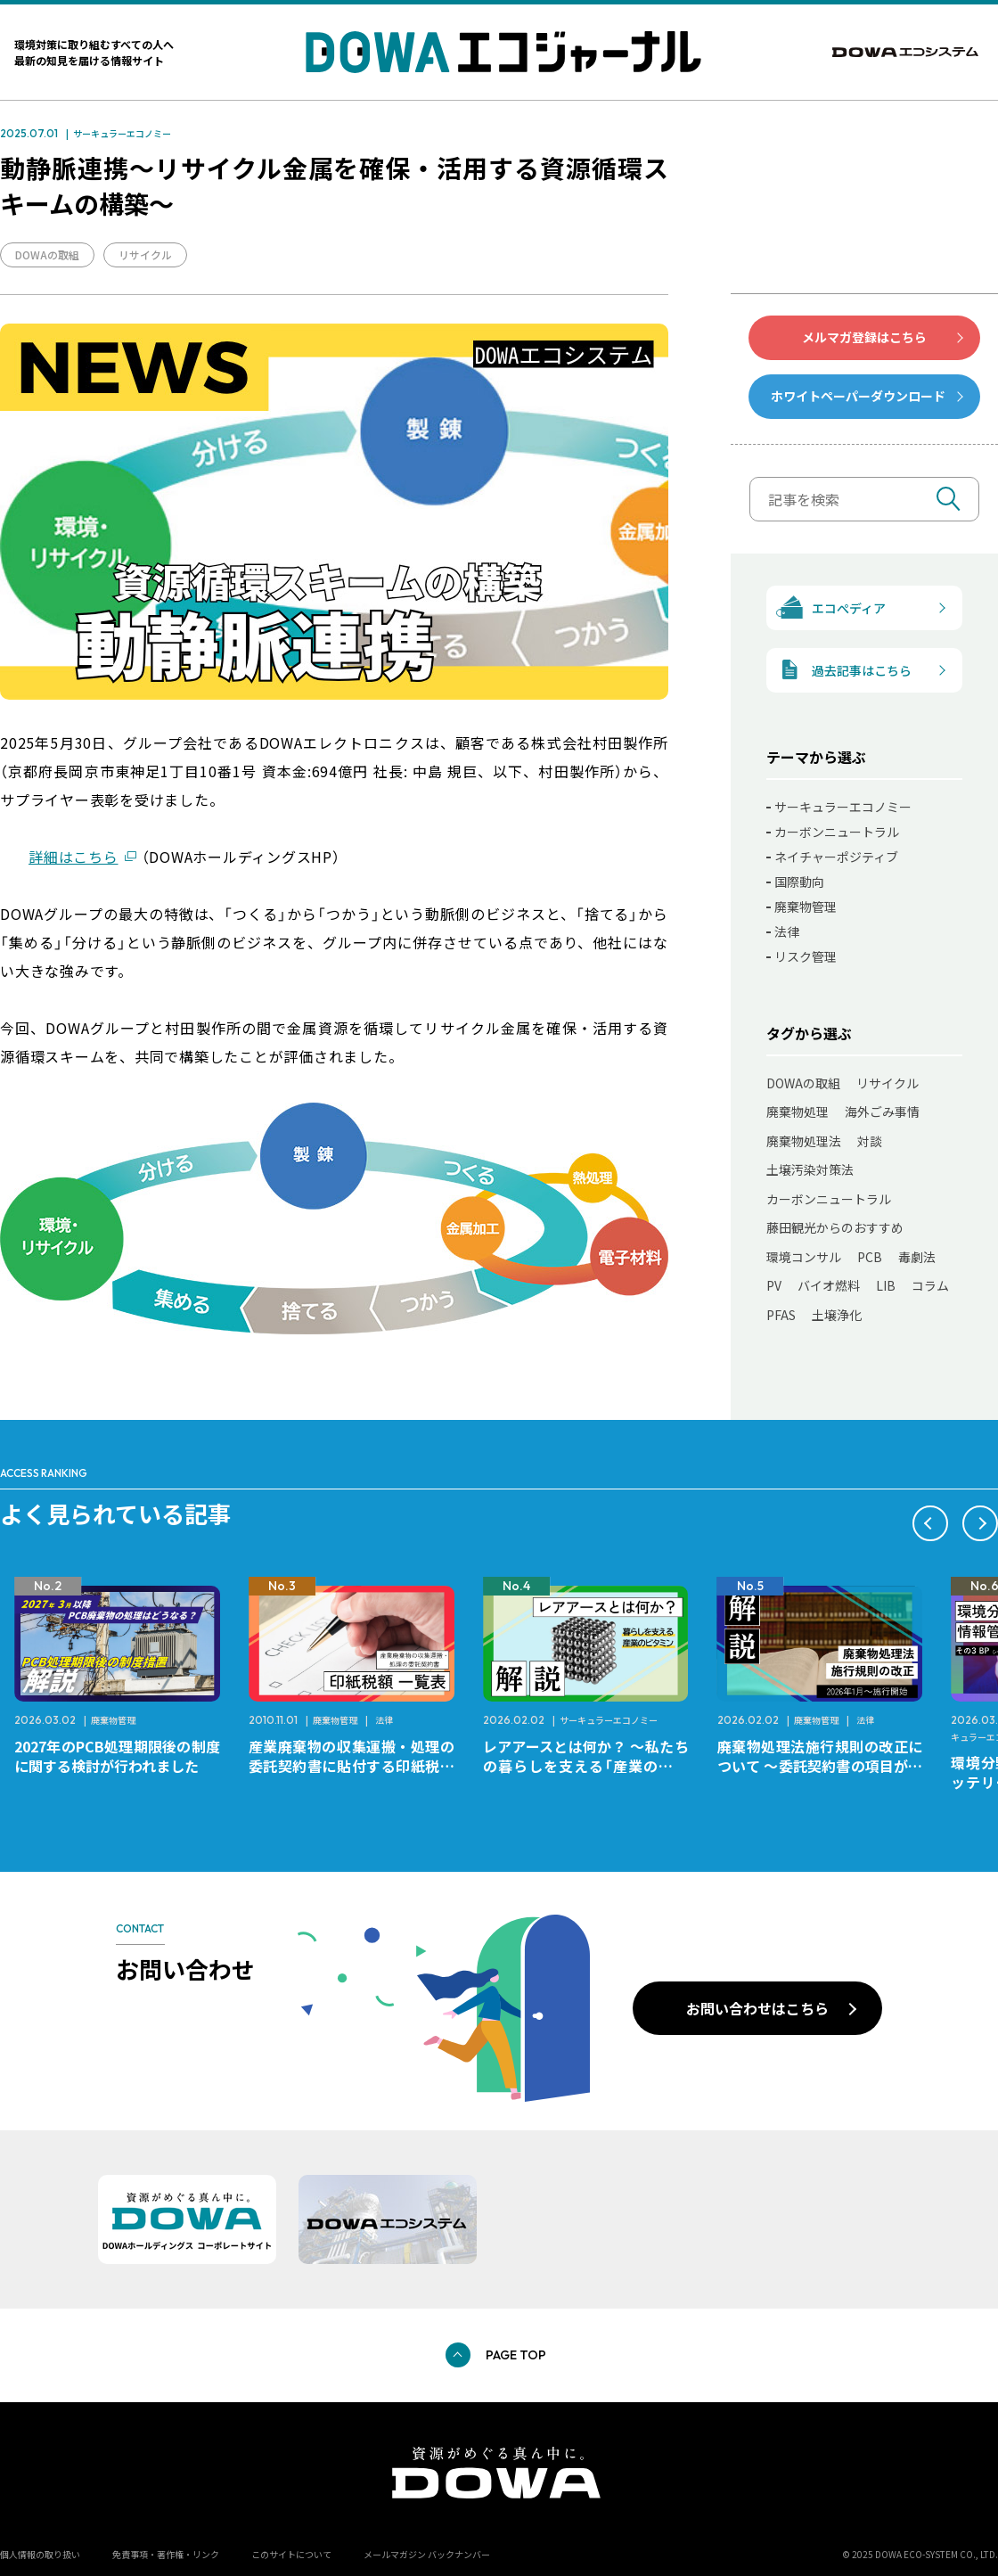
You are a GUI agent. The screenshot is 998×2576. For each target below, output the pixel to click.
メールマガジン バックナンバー (427, 2554)
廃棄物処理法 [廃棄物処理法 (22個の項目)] (803, 1141)
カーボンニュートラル (836, 832)
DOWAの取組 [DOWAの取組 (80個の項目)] (803, 1083)
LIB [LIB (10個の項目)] (886, 1285)
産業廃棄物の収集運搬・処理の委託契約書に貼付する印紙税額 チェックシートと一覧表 (593, 1765)
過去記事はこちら (839, 670)
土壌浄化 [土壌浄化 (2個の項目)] (837, 1315)
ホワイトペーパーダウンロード (858, 396)
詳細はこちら (74, 856)
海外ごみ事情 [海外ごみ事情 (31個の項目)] (882, 1111)
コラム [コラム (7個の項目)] (930, 1285)
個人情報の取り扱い (40, 2554)
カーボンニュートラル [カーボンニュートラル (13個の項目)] (828, 1199)
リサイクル (145, 254)
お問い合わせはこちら (757, 2008)
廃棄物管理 (805, 906)
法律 (786, 931)
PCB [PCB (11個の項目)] (869, 1257)
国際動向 (799, 881)
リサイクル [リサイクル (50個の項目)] (887, 1083)
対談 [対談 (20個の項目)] (869, 1141)
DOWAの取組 (47, 254)
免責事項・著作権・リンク (165, 2554)
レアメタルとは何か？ (85, 1746)
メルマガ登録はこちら (864, 337)
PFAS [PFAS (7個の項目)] (781, 1315)
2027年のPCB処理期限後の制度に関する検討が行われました (351, 1755)
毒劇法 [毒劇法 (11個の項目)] (917, 1257)
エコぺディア (826, 607)
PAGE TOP (516, 2355)
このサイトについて (291, 2554)
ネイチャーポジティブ (836, 857)
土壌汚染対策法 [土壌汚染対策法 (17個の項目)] (810, 1169)
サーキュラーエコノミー (122, 133)
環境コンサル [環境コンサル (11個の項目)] (803, 1257)
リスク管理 (805, 956)
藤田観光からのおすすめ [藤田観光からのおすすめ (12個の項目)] (835, 1227)
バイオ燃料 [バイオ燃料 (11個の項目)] (829, 1285)
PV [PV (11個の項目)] (773, 1285)
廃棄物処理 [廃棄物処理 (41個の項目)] (797, 1111)
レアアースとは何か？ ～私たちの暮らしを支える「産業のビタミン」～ (820, 1765)
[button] (930, 1523)
